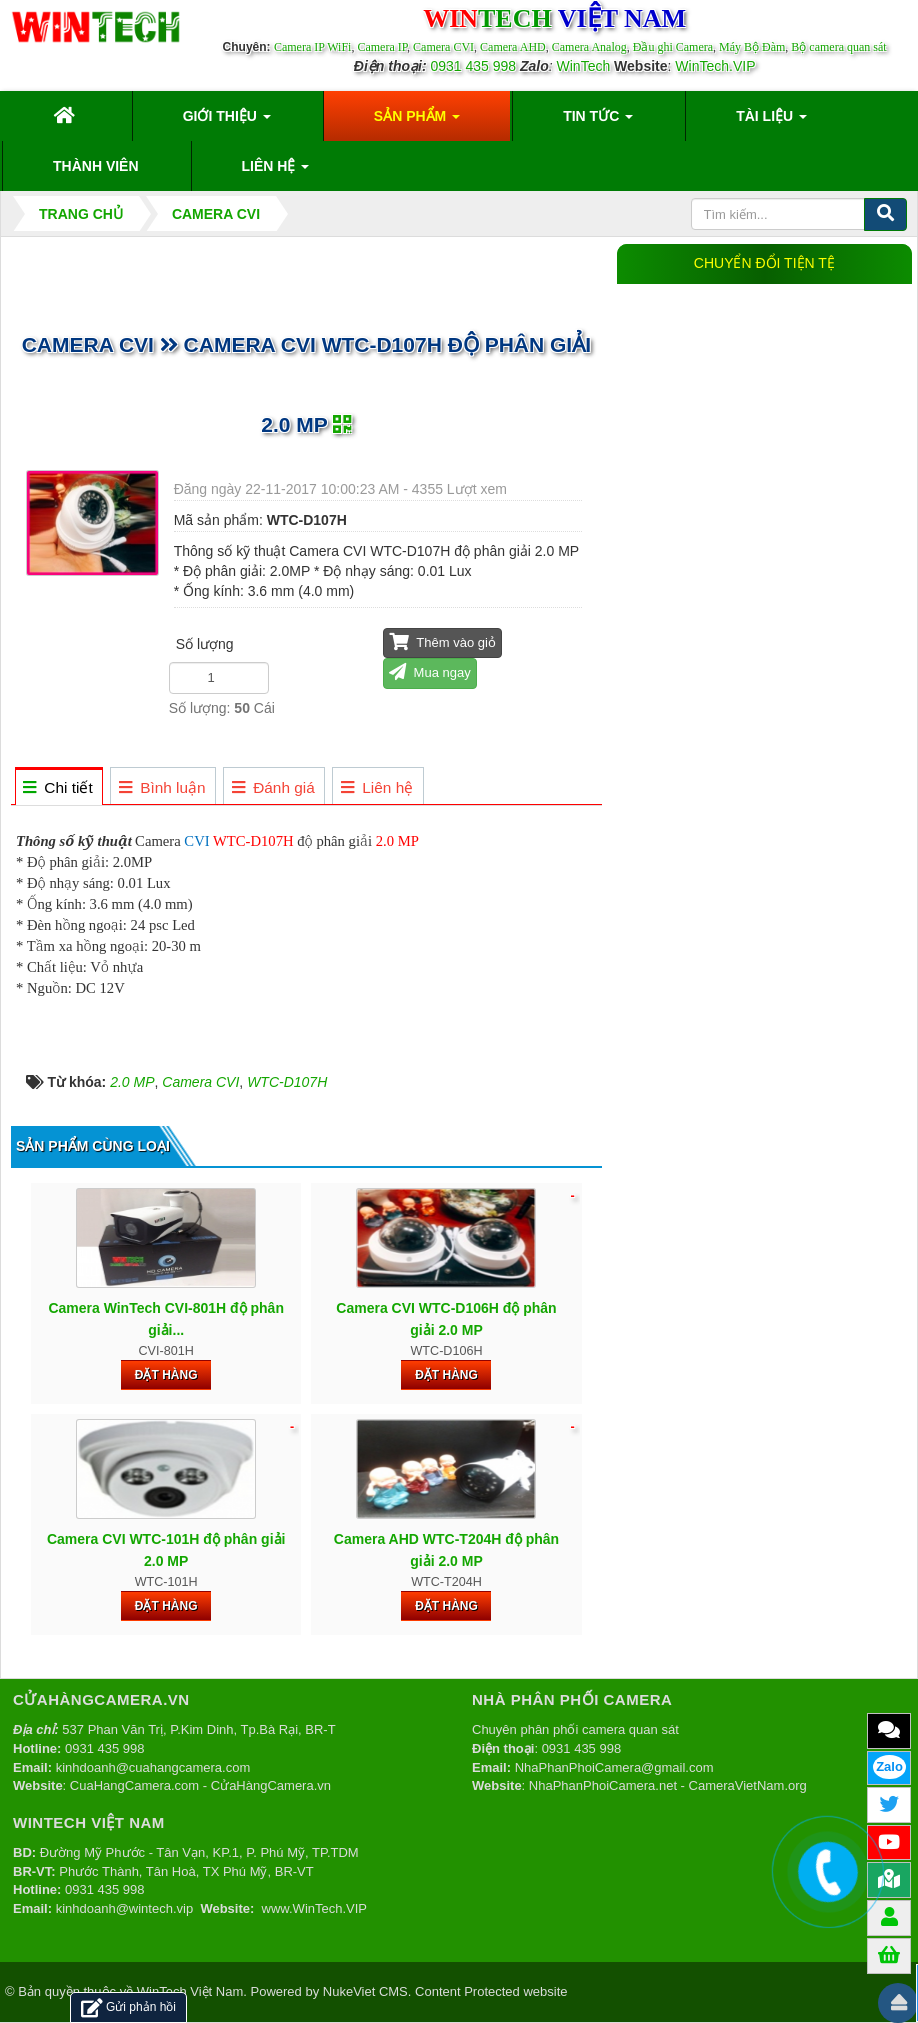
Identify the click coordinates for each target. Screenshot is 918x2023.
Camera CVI (443, 47)
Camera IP (382, 47)
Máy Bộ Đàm (752, 47)
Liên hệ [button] (276, 172)
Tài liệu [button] (771, 122)
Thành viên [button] (96, 166)
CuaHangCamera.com (134, 1785)
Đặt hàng (166, 1375)
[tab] (58, 787)
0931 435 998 (473, 66)
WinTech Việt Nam (190, 1991)
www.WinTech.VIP (314, 1908)
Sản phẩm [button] (417, 122)
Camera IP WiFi (313, 47)
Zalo (889, 1766)
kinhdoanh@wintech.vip (125, 1908)
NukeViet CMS (365, 1991)
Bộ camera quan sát (838, 47)
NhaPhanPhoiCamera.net (603, 1785)
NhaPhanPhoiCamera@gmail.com (614, 1767)
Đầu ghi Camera (673, 47)
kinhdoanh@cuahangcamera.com (153, 1767)
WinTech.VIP (715, 66)
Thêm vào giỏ (442, 641)
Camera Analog (589, 47)
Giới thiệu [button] (227, 122)
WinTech (584, 66)
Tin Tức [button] (598, 122)
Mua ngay (430, 671)
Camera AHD (513, 47)
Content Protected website (491, 1991)
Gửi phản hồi (128, 2007)
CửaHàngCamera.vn (271, 1785)
